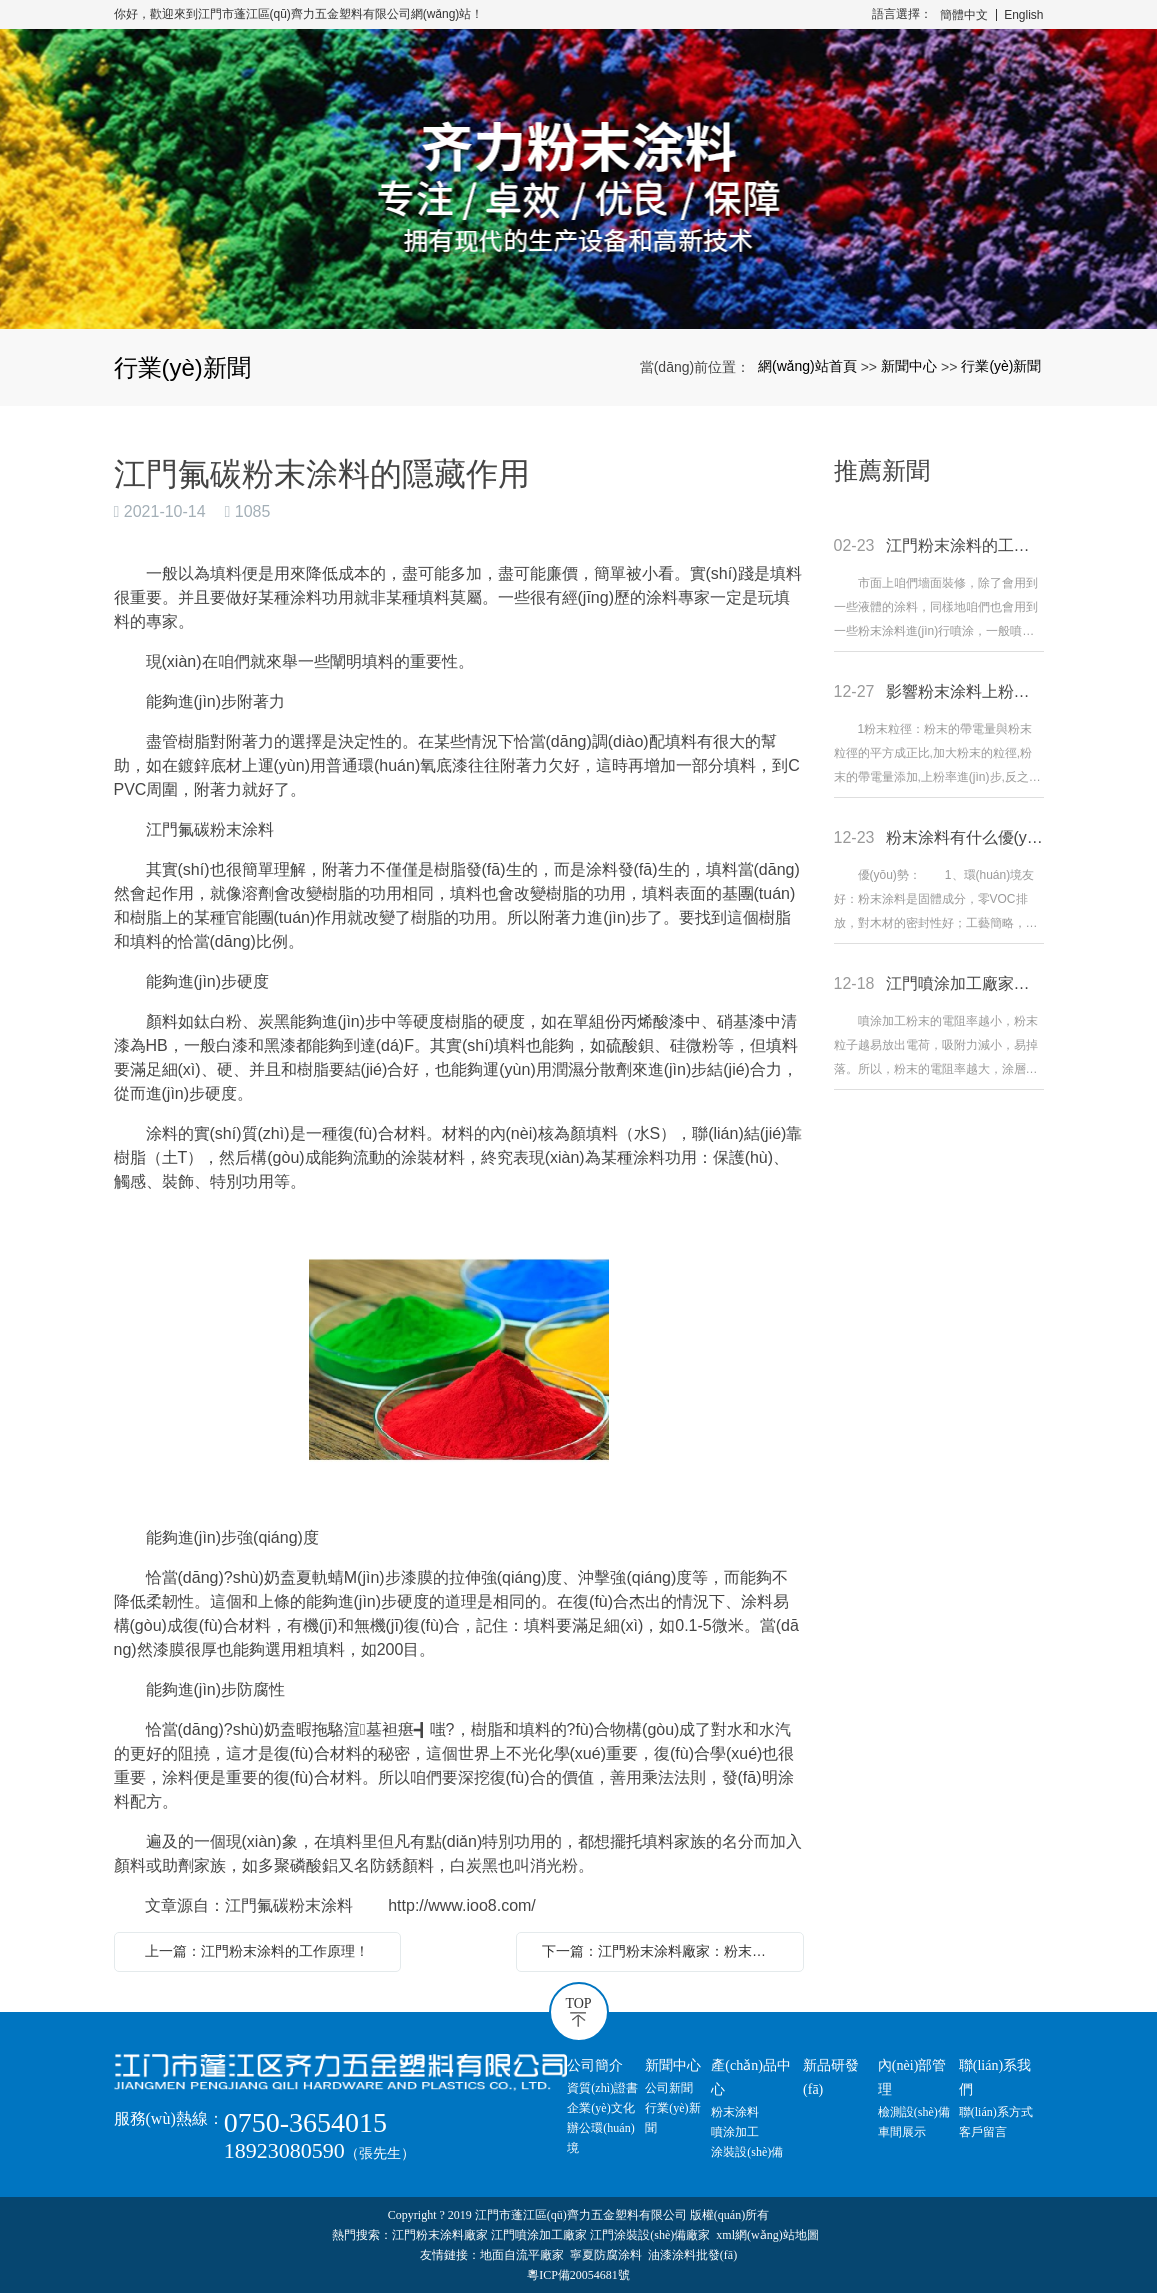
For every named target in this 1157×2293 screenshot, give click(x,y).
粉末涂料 (735, 2112)
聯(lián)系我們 (995, 2077)
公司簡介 (595, 2065)
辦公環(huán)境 (600, 2138)
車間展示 (902, 2132)
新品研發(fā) (831, 2077)
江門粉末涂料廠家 (440, 2235)
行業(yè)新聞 (1001, 366)
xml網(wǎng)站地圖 (767, 2235)
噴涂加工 (735, 2132)
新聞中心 (909, 366)
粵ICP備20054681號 (578, 2275)
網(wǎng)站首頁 (807, 366)
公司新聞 (669, 2088)
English (1023, 15)
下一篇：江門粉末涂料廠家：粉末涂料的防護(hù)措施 (665, 1951)
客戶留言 (983, 2132)
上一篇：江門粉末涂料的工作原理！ (257, 1951)
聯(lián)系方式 (996, 2112)
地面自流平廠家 (522, 2255)
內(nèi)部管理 (912, 2077)
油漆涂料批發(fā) (692, 2255)
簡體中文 (964, 15)
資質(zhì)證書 (602, 2088)
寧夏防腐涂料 (606, 2255)
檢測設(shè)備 (914, 2112)
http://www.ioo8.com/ (462, 1905)
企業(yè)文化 (600, 2108)
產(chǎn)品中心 (751, 2077)
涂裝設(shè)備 (747, 2152)
